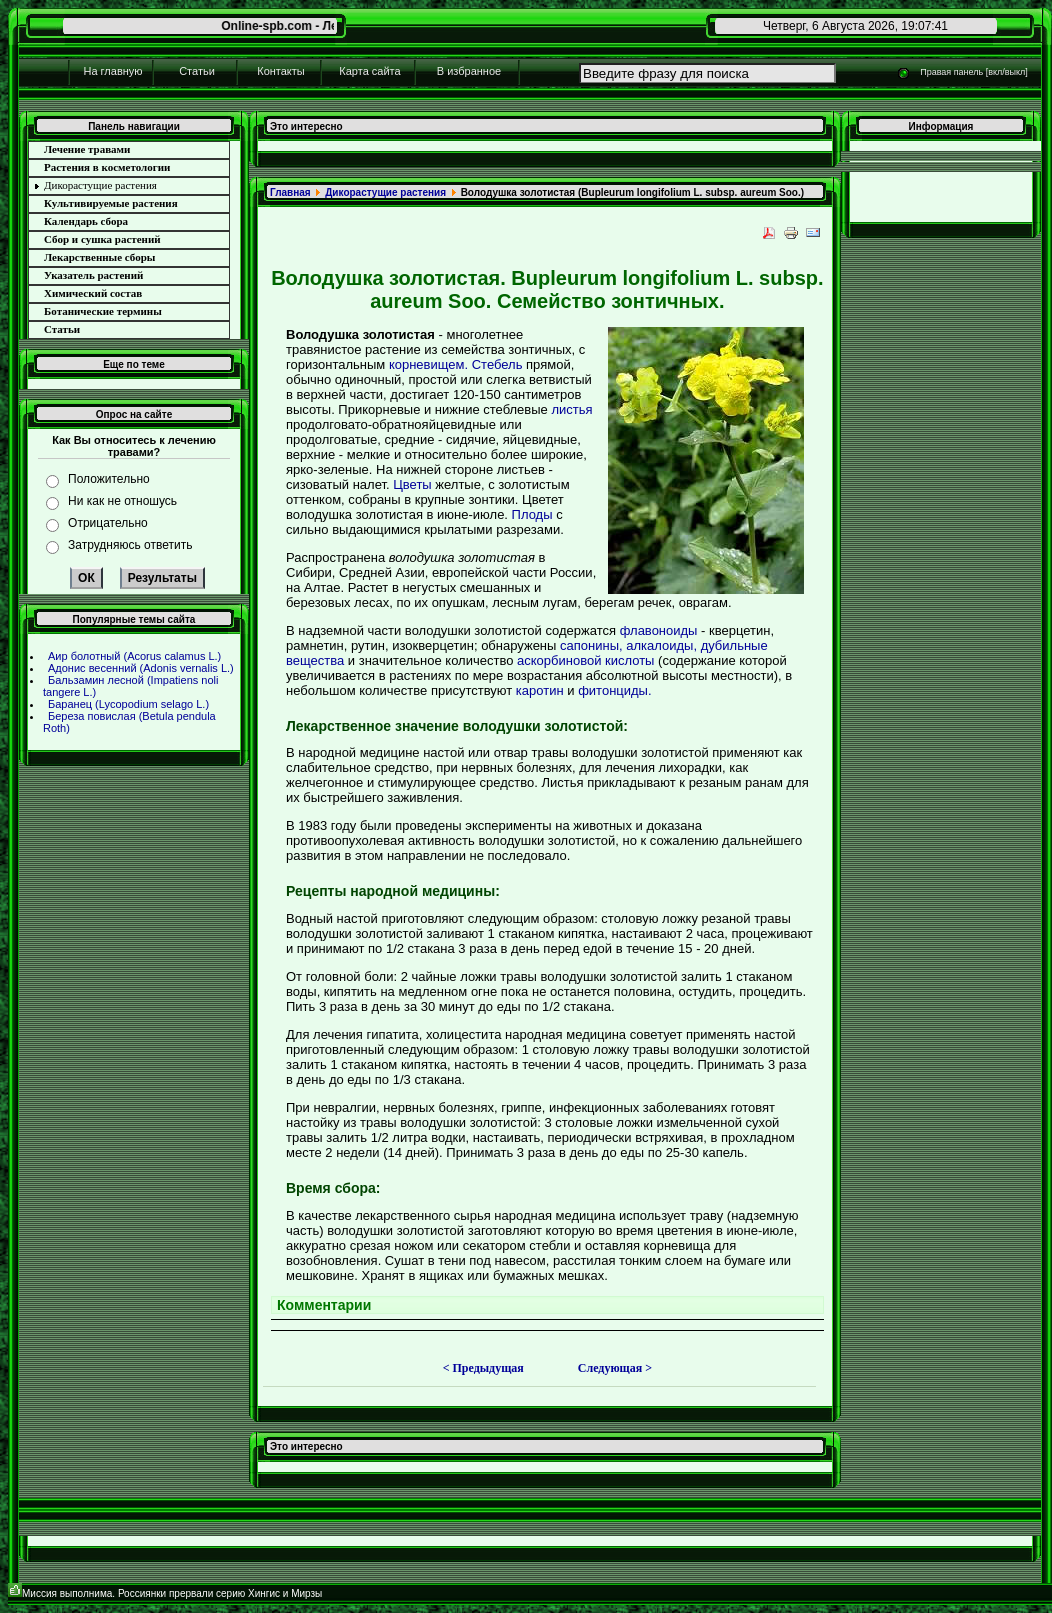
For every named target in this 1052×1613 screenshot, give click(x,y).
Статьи (197, 71)
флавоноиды (659, 630)
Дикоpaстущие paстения (385, 192)
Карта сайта (369, 71)
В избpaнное (469, 71)
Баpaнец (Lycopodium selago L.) (128, 704)
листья (571, 409)
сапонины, (591, 645)
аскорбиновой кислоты (585, 660)
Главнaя (290, 192)
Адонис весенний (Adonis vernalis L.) (141, 668)
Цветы (412, 484)
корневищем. (428, 364)
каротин (540, 690)
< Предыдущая (483, 1368)
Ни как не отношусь (122, 501)
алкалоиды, (661, 645)
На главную (112, 71)
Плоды (532, 514)
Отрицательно (108, 523)
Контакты (281, 71)
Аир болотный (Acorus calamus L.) (134, 656)
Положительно (109, 479)
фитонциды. (614, 690)
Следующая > (615, 1368)
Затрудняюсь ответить (130, 545)
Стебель (497, 364)
